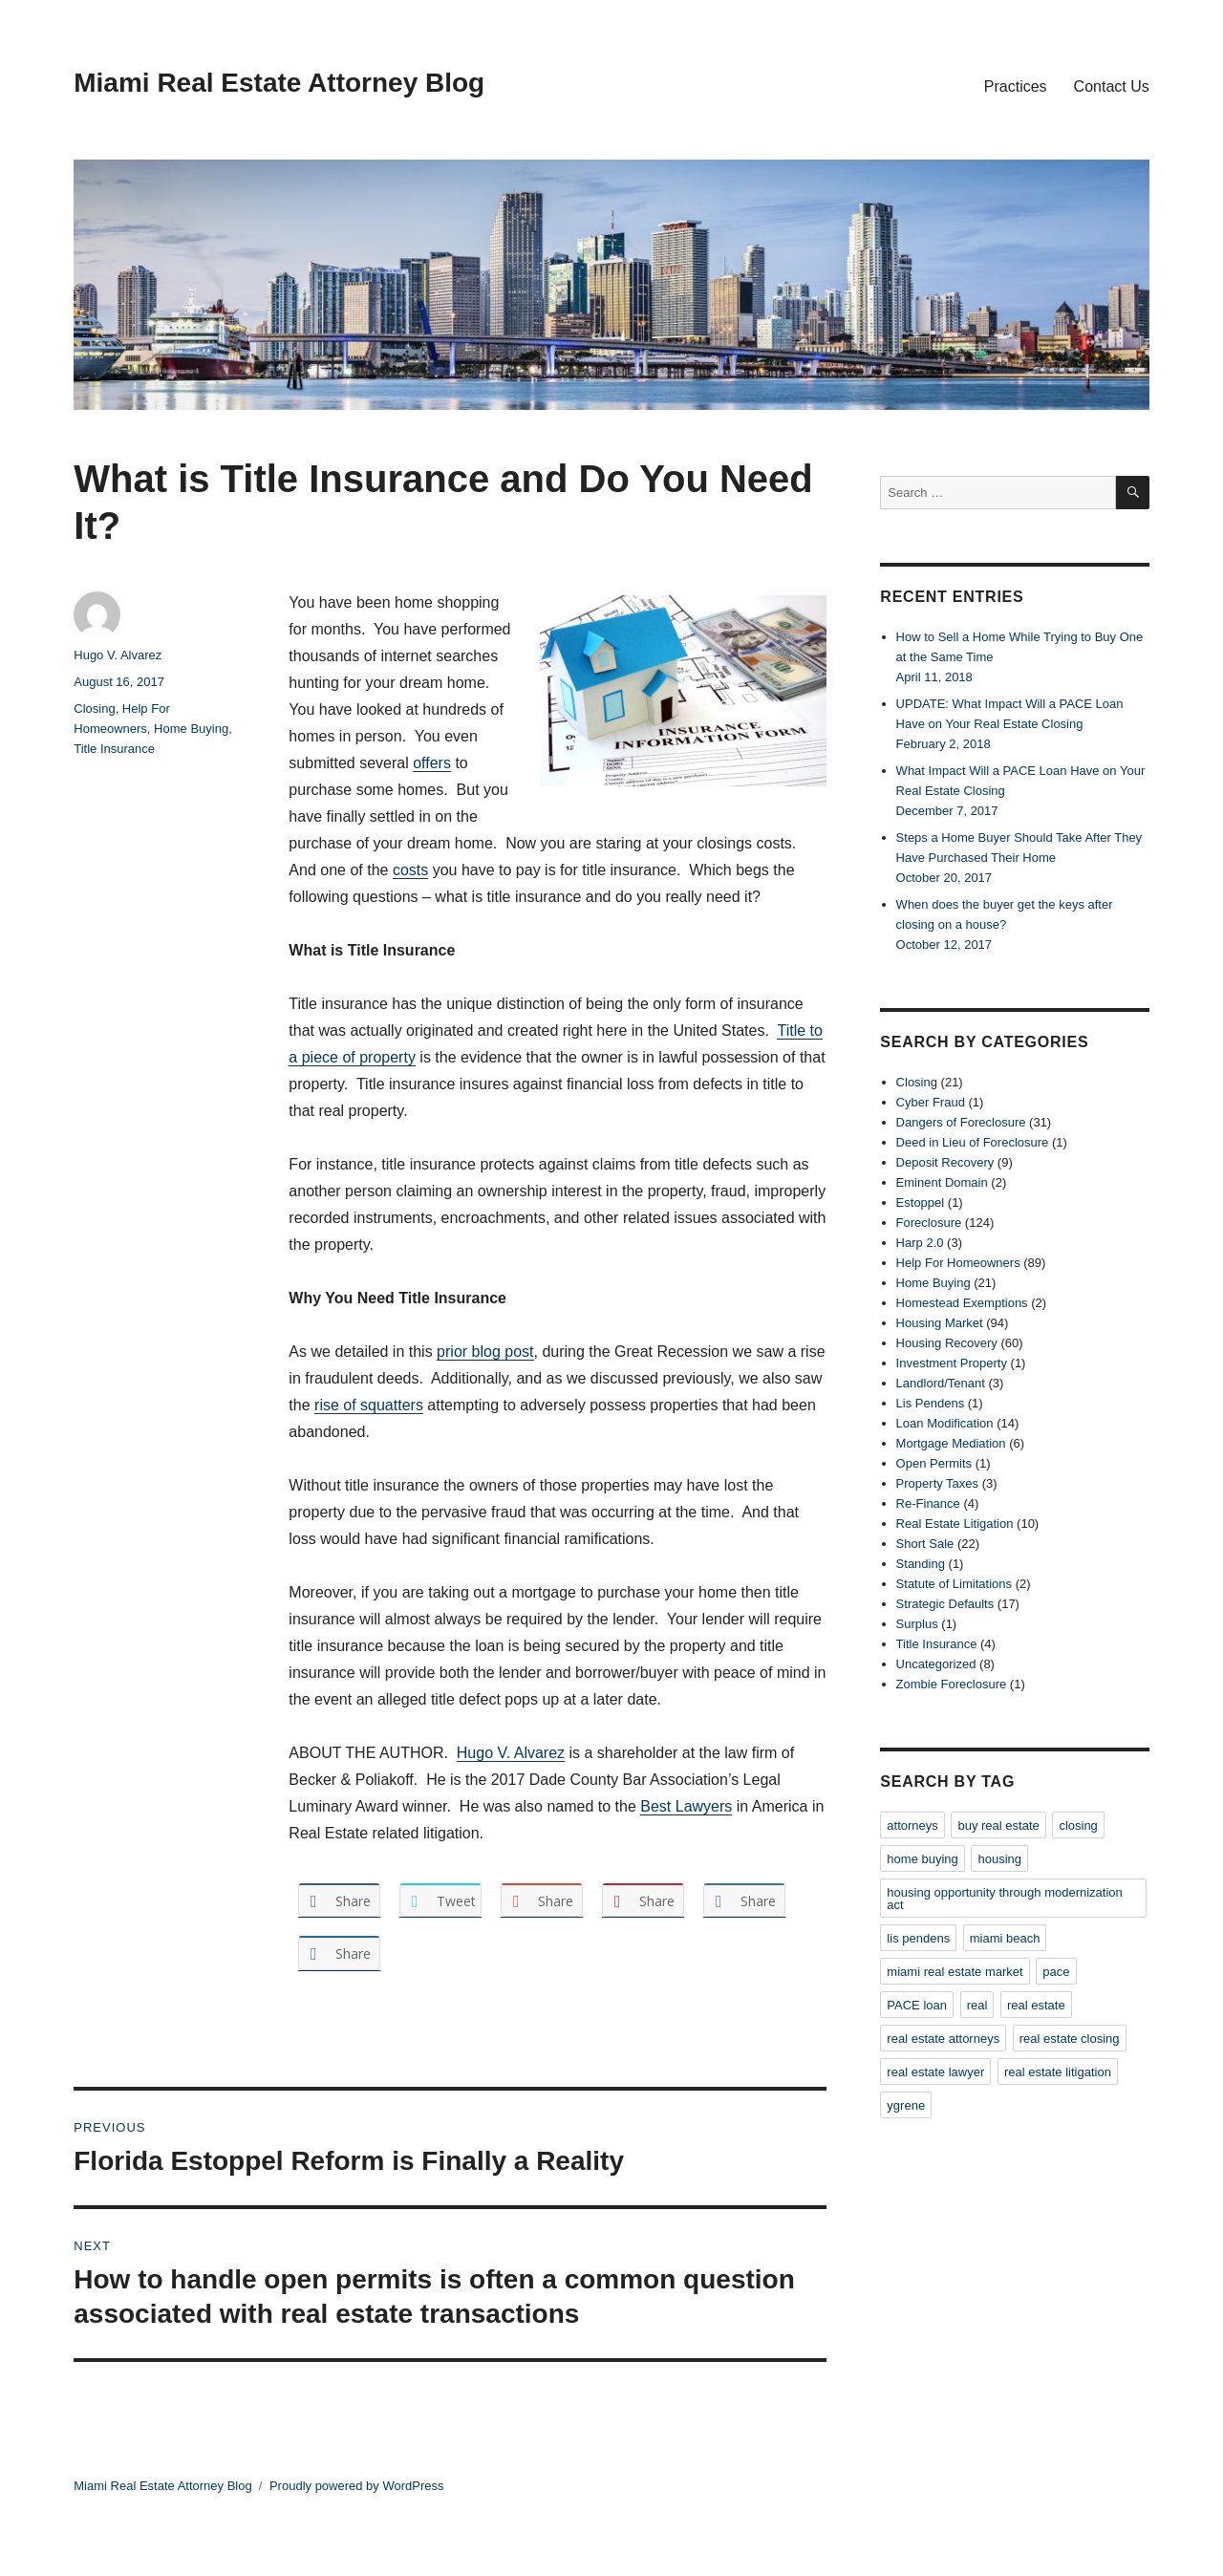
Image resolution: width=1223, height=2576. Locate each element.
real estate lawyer (935, 2072)
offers (432, 763)
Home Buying (191, 728)
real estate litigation (1057, 2072)
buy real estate (998, 1825)
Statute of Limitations (954, 1584)
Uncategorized (936, 1664)
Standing (920, 1563)
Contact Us (1111, 86)
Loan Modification (945, 1423)
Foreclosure (929, 1222)
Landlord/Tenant (940, 1383)
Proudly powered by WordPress (356, 2486)
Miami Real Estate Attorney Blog (279, 82)
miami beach (1005, 1938)
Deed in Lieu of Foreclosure (972, 1142)
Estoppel (920, 1202)
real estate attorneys (943, 2038)
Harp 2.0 (920, 1242)
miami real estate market (954, 1971)
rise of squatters (368, 1405)
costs (410, 870)
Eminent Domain (942, 1182)
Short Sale (925, 1543)
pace (1055, 1971)
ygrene (906, 2105)
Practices (1015, 86)
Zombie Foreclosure (951, 1684)
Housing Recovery (947, 1343)
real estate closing (1069, 2038)
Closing (94, 708)
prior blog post (485, 1351)
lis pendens (918, 1938)
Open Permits (934, 1463)
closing (1078, 1825)
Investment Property (951, 1363)
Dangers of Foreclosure (961, 1122)
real (977, 2005)
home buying (922, 1859)
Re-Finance (928, 1503)
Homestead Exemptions (962, 1303)
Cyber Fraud (930, 1102)
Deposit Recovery (945, 1162)
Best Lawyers (686, 1806)
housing (999, 1859)
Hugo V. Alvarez (511, 1753)
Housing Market (939, 1323)
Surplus (917, 1624)
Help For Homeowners (958, 1263)
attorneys (912, 1825)
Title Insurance (114, 748)
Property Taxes (937, 1483)
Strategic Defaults (945, 1604)
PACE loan (917, 2005)
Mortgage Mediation (951, 1443)
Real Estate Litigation (955, 1523)
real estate (1036, 2005)
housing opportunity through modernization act (1004, 1898)
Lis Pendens (930, 1403)
